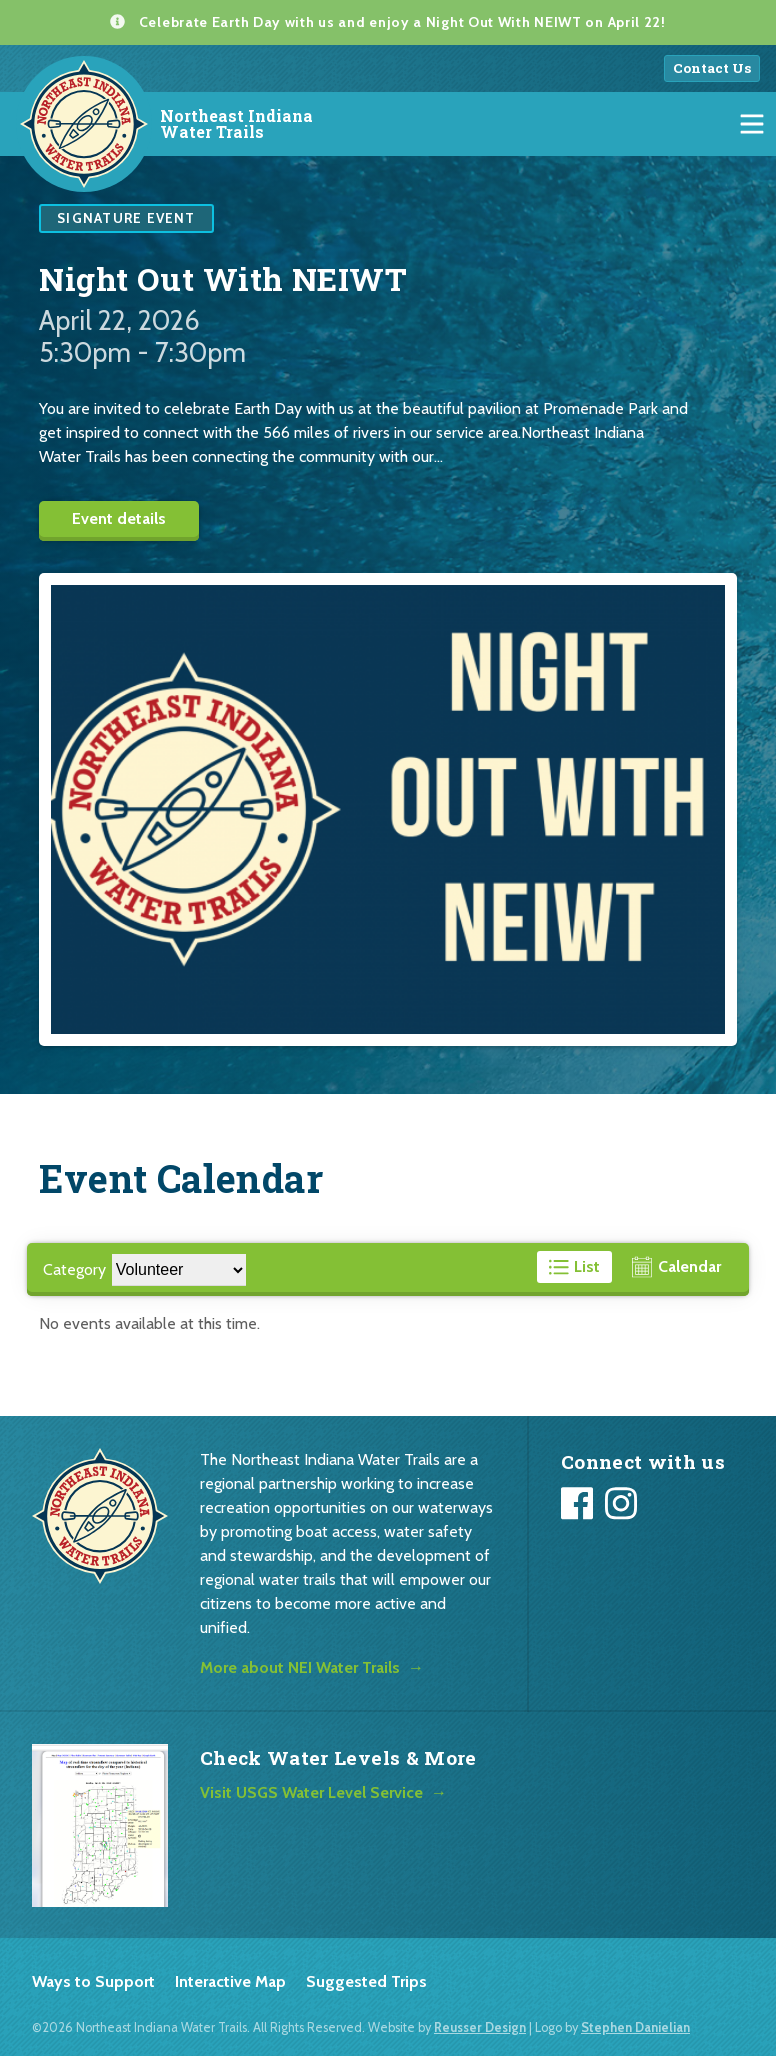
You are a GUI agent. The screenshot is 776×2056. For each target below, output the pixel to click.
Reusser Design (480, 2027)
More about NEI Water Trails (300, 1667)
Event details (119, 518)
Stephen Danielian (635, 2027)
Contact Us (712, 68)
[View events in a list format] (575, 1267)
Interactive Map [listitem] (230, 1981)
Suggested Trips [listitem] (366, 1981)
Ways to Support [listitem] (93, 1981)
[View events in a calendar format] (676, 1267)
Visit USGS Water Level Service (311, 1792)
